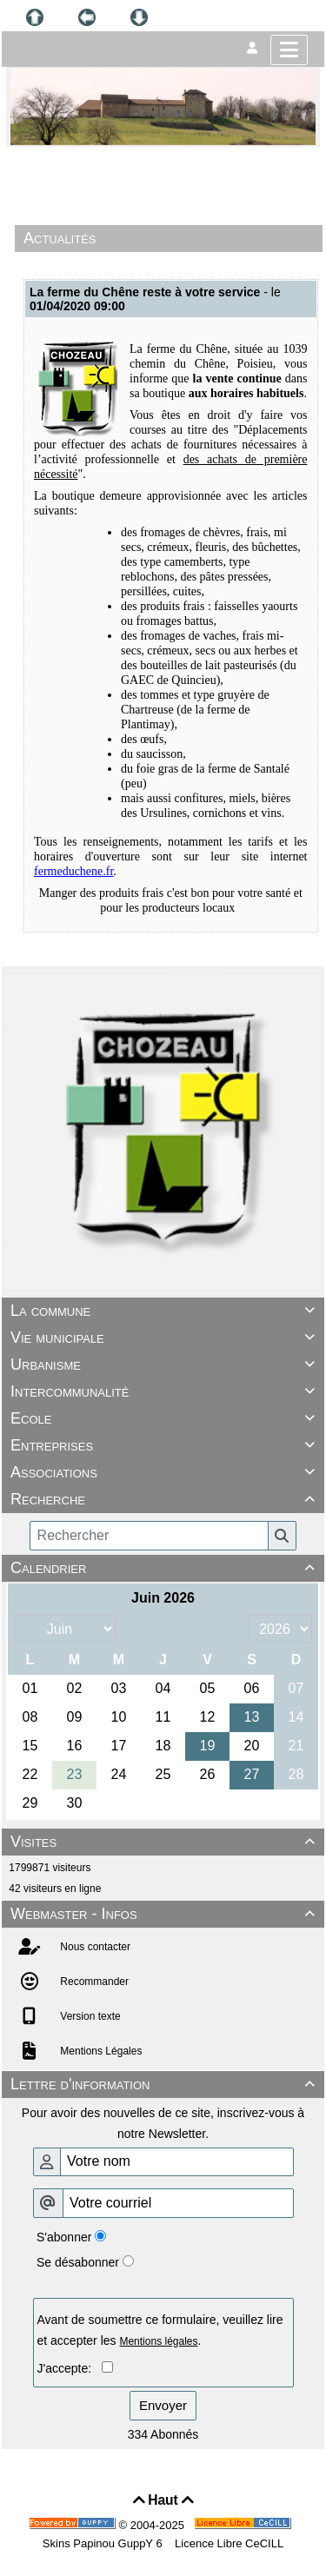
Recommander (93, 1981)
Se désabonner (78, 2262)
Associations (165, 1472)
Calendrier (165, 1568)
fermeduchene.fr (73, 871)
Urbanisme (165, 1364)
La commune (165, 1310)
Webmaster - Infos (165, 1913)
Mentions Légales (99, 2051)
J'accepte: (69, 2368)
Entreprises (165, 1445)
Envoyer (163, 2405)
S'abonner (64, 2237)
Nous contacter (93, 1947)
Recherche (165, 1499)
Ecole (165, 1418)
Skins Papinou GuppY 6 (106, 2543)
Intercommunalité (165, 1391)
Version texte (89, 2016)
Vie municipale (165, 1337)
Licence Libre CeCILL (228, 2543)
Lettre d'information (165, 2084)
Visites (165, 1841)
